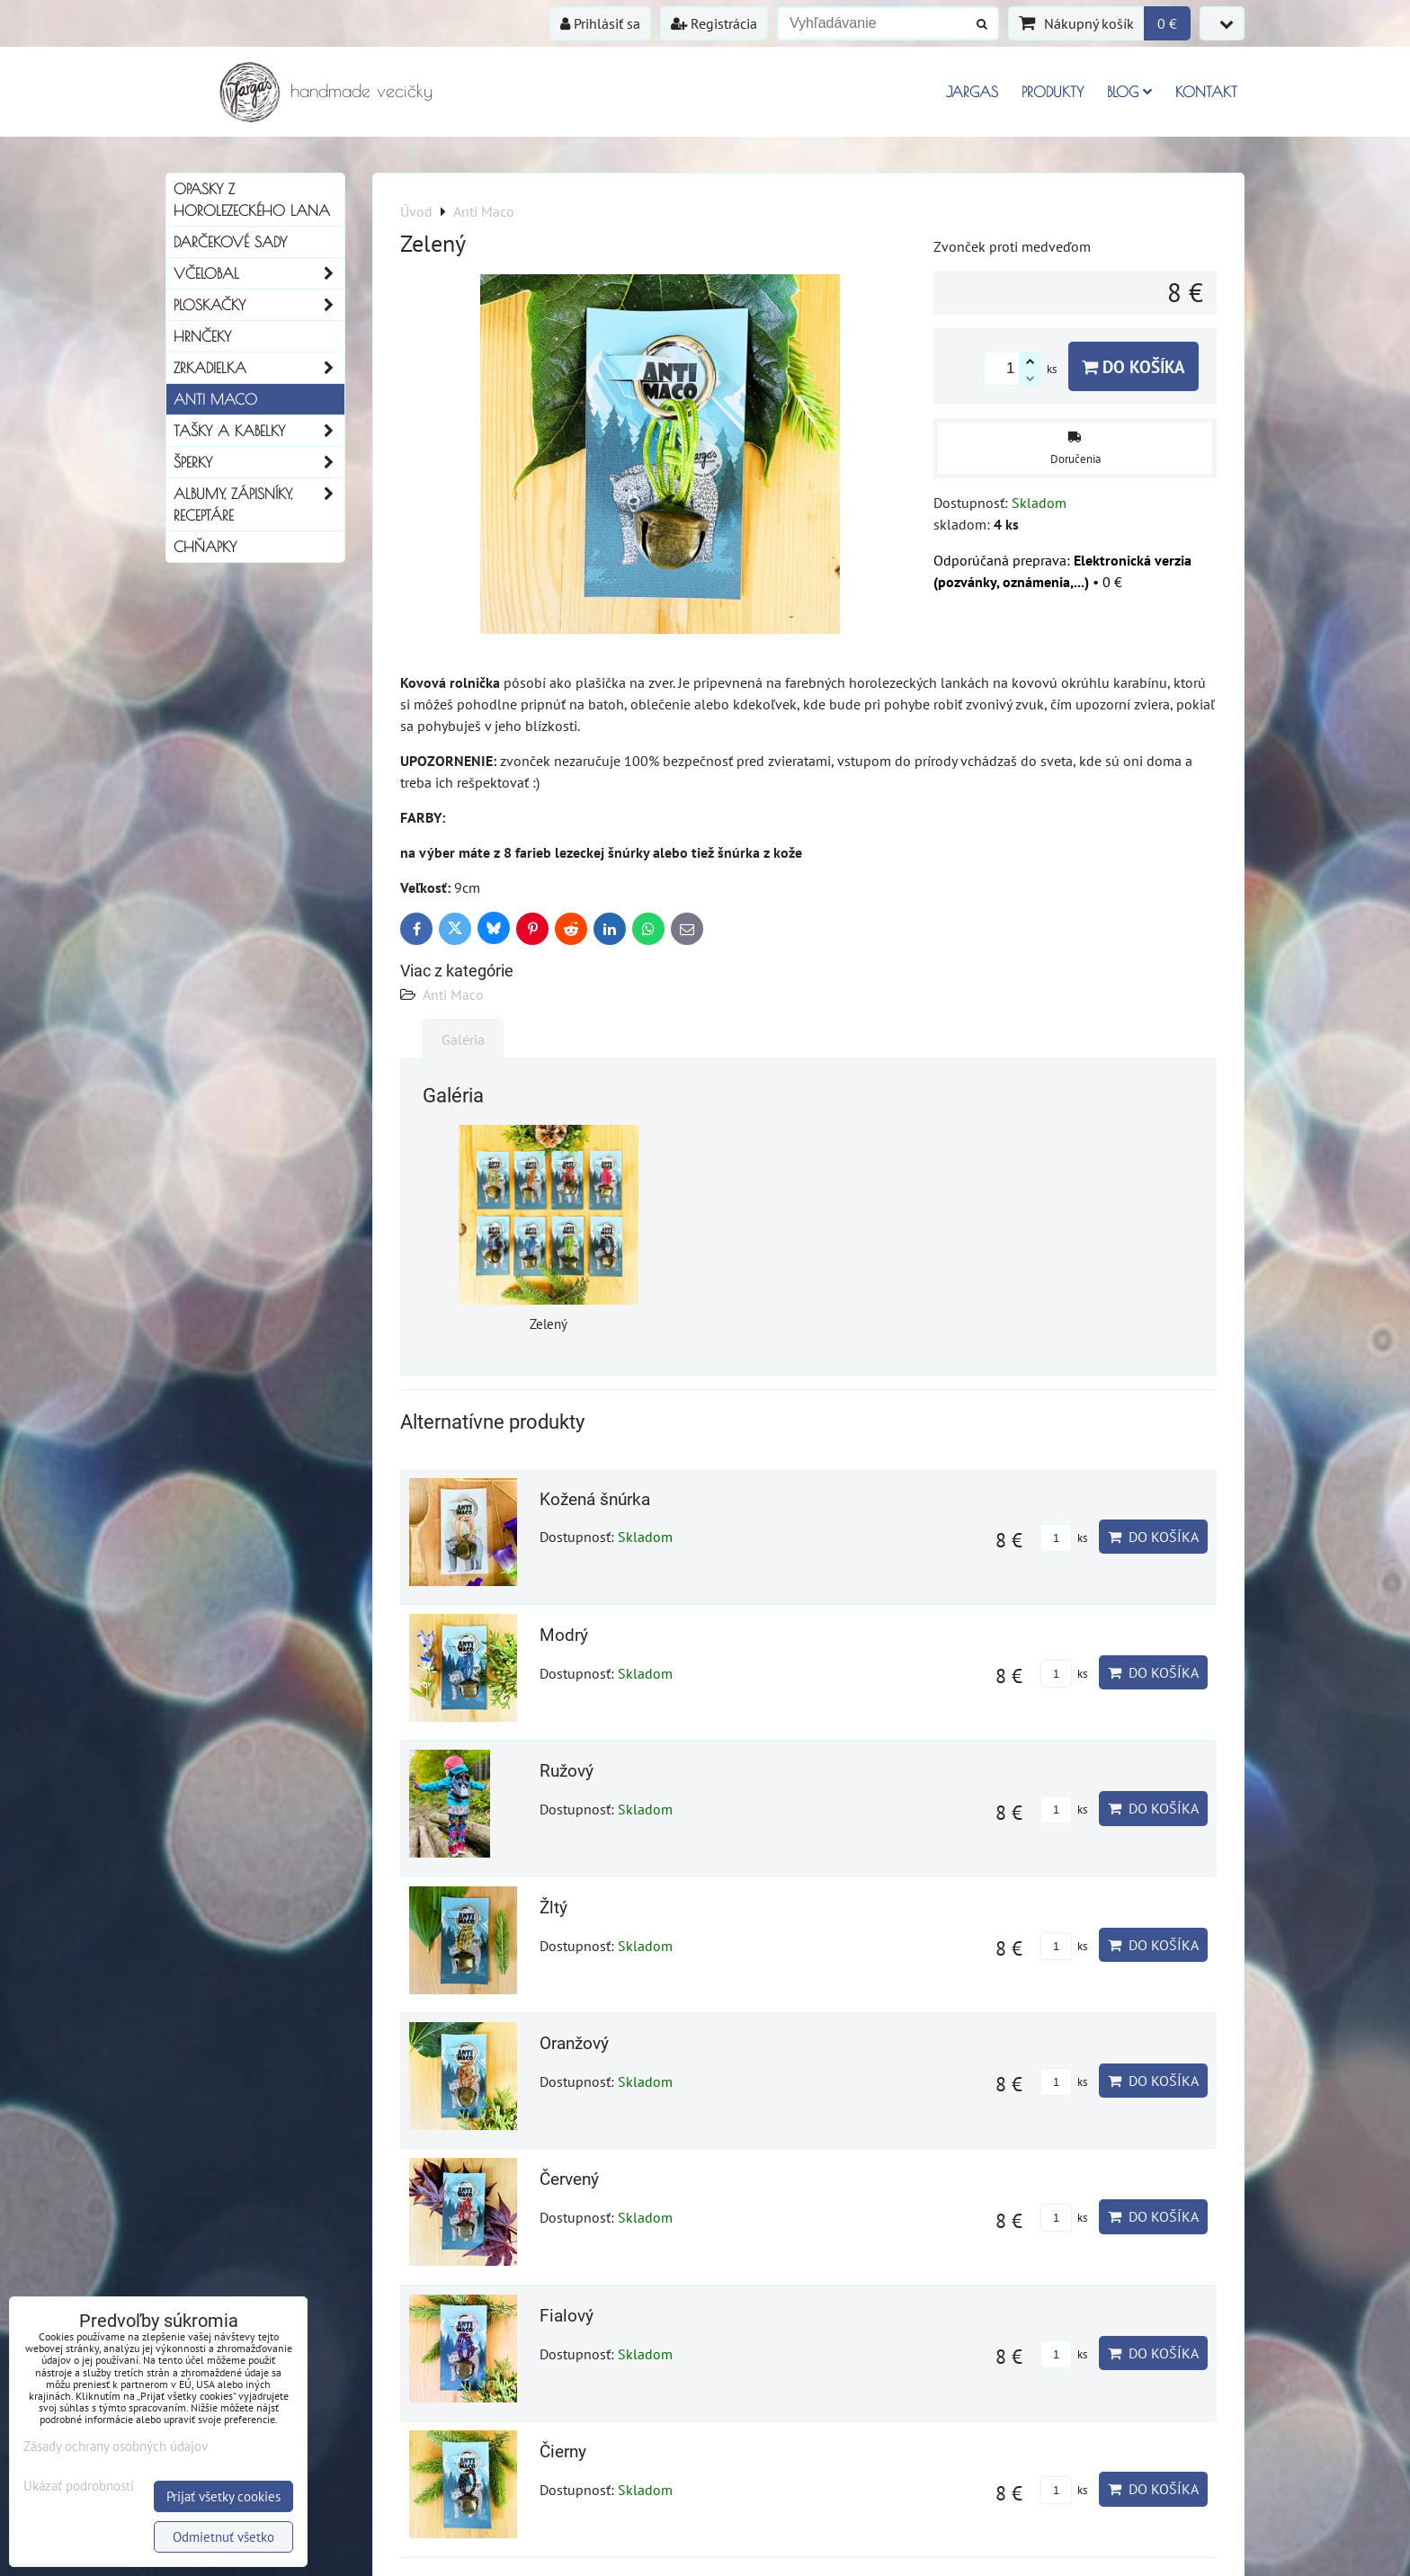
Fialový (566, 2315)
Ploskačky (259, 305)
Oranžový (574, 2043)
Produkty (1053, 92)
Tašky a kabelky (259, 430)
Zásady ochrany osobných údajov (115, 2446)
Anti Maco (453, 994)
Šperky (259, 462)
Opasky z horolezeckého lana (252, 199)
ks (1063, 1538)
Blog (1129, 92)
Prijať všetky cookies (223, 2496)
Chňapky (205, 547)
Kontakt (1206, 92)
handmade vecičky (361, 90)
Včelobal (259, 273)
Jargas (972, 92)
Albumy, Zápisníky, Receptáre (259, 504)
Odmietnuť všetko (223, 2536)
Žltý (553, 1907)
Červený (569, 2179)
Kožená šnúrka (595, 1499)
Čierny (563, 2451)
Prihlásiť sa (600, 23)
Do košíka (1133, 366)
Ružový (566, 1770)
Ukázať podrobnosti (78, 2486)
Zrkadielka (259, 367)
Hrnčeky (202, 336)
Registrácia (714, 23)
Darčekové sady (230, 242)
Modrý (564, 1635)
